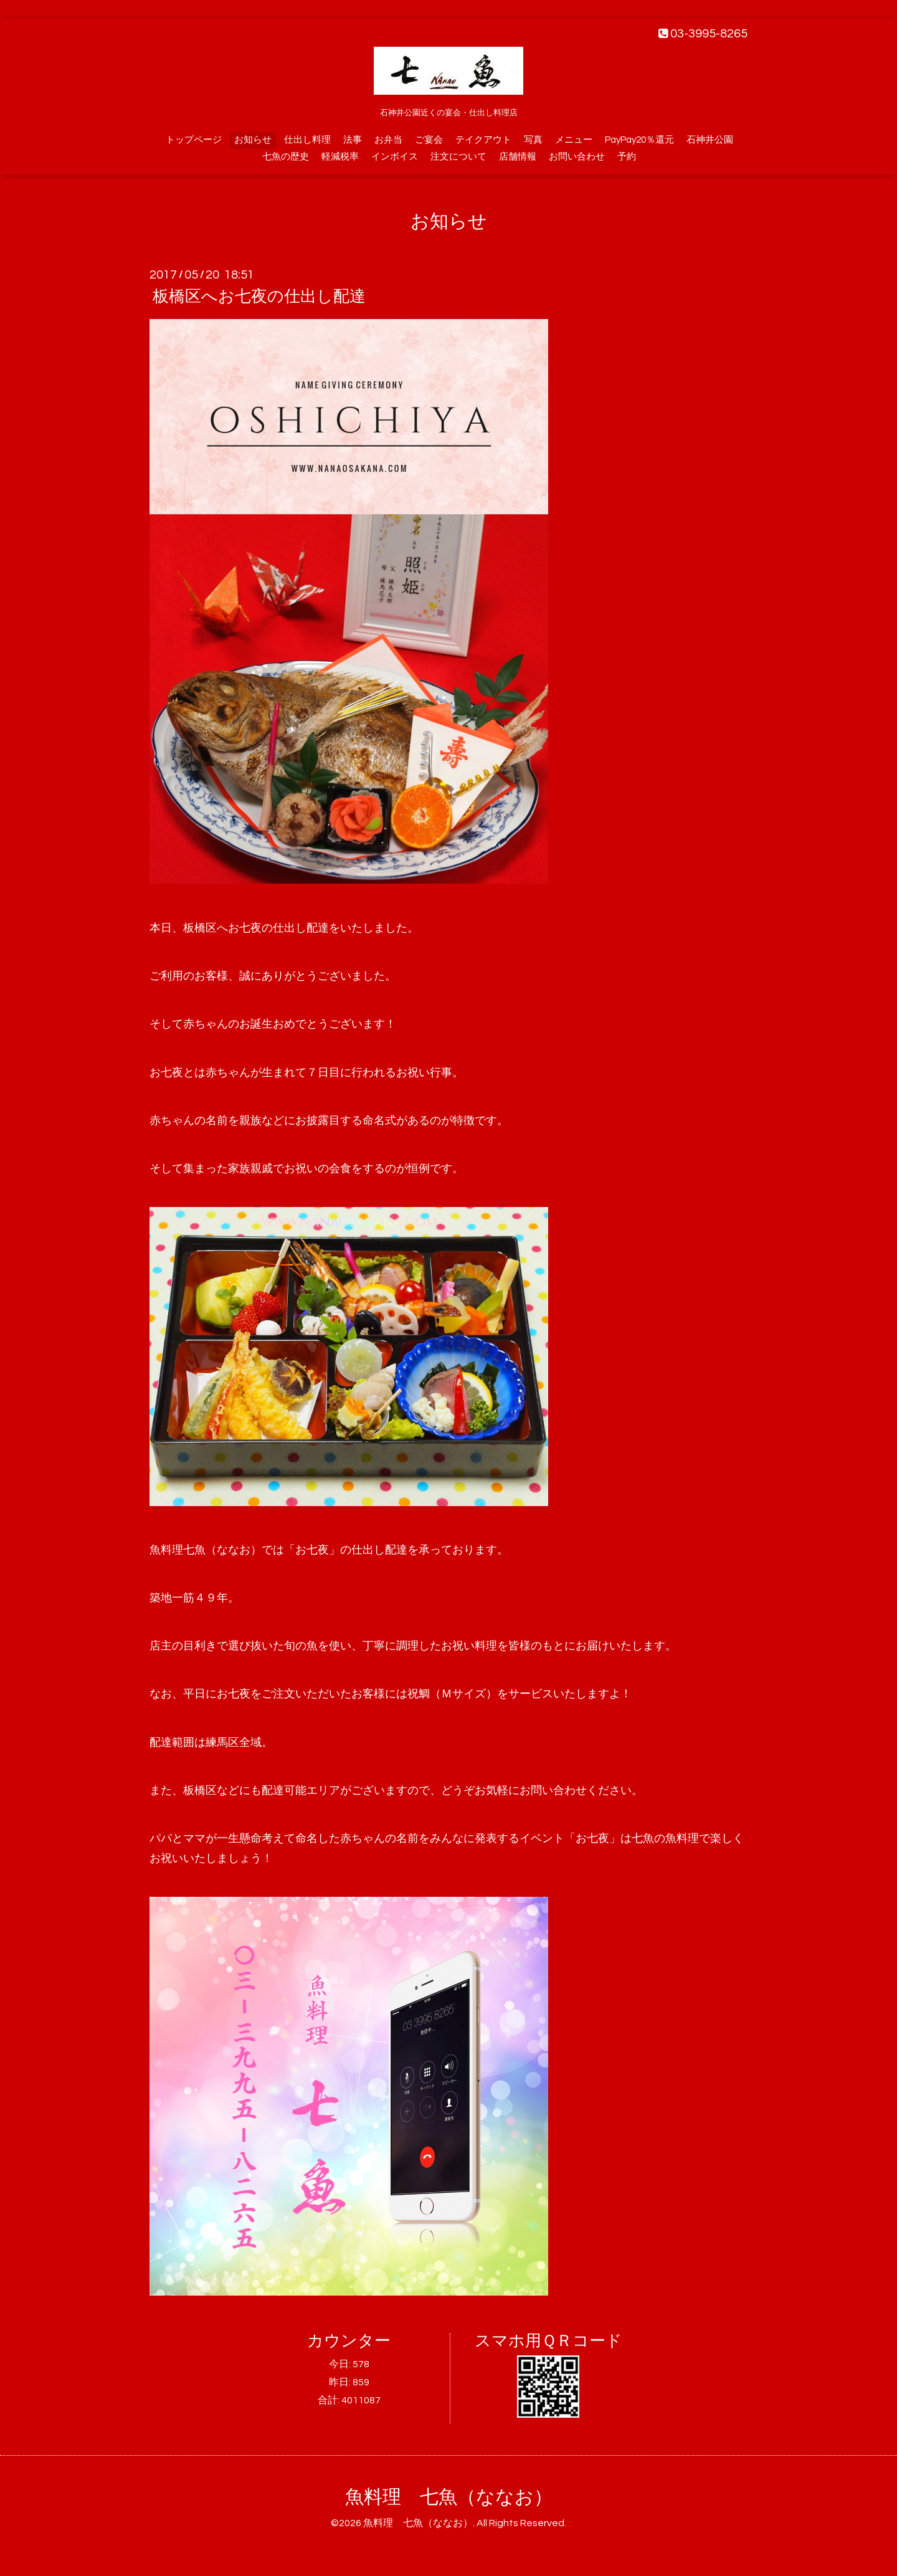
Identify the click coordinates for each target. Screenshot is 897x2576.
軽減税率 (340, 156)
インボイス (394, 156)
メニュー (573, 140)
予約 (626, 156)
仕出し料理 (307, 140)
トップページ (194, 140)
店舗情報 (517, 156)
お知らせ (253, 140)
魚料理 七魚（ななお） (449, 2497)
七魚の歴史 (285, 156)
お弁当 (388, 140)
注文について (458, 156)
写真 (533, 140)
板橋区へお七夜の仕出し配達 (259, 297)
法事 (352, 140)
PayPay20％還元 (639, 140)
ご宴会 (429, 140)
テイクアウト (483, 140)
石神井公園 (709, 140)
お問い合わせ (577, 156)
